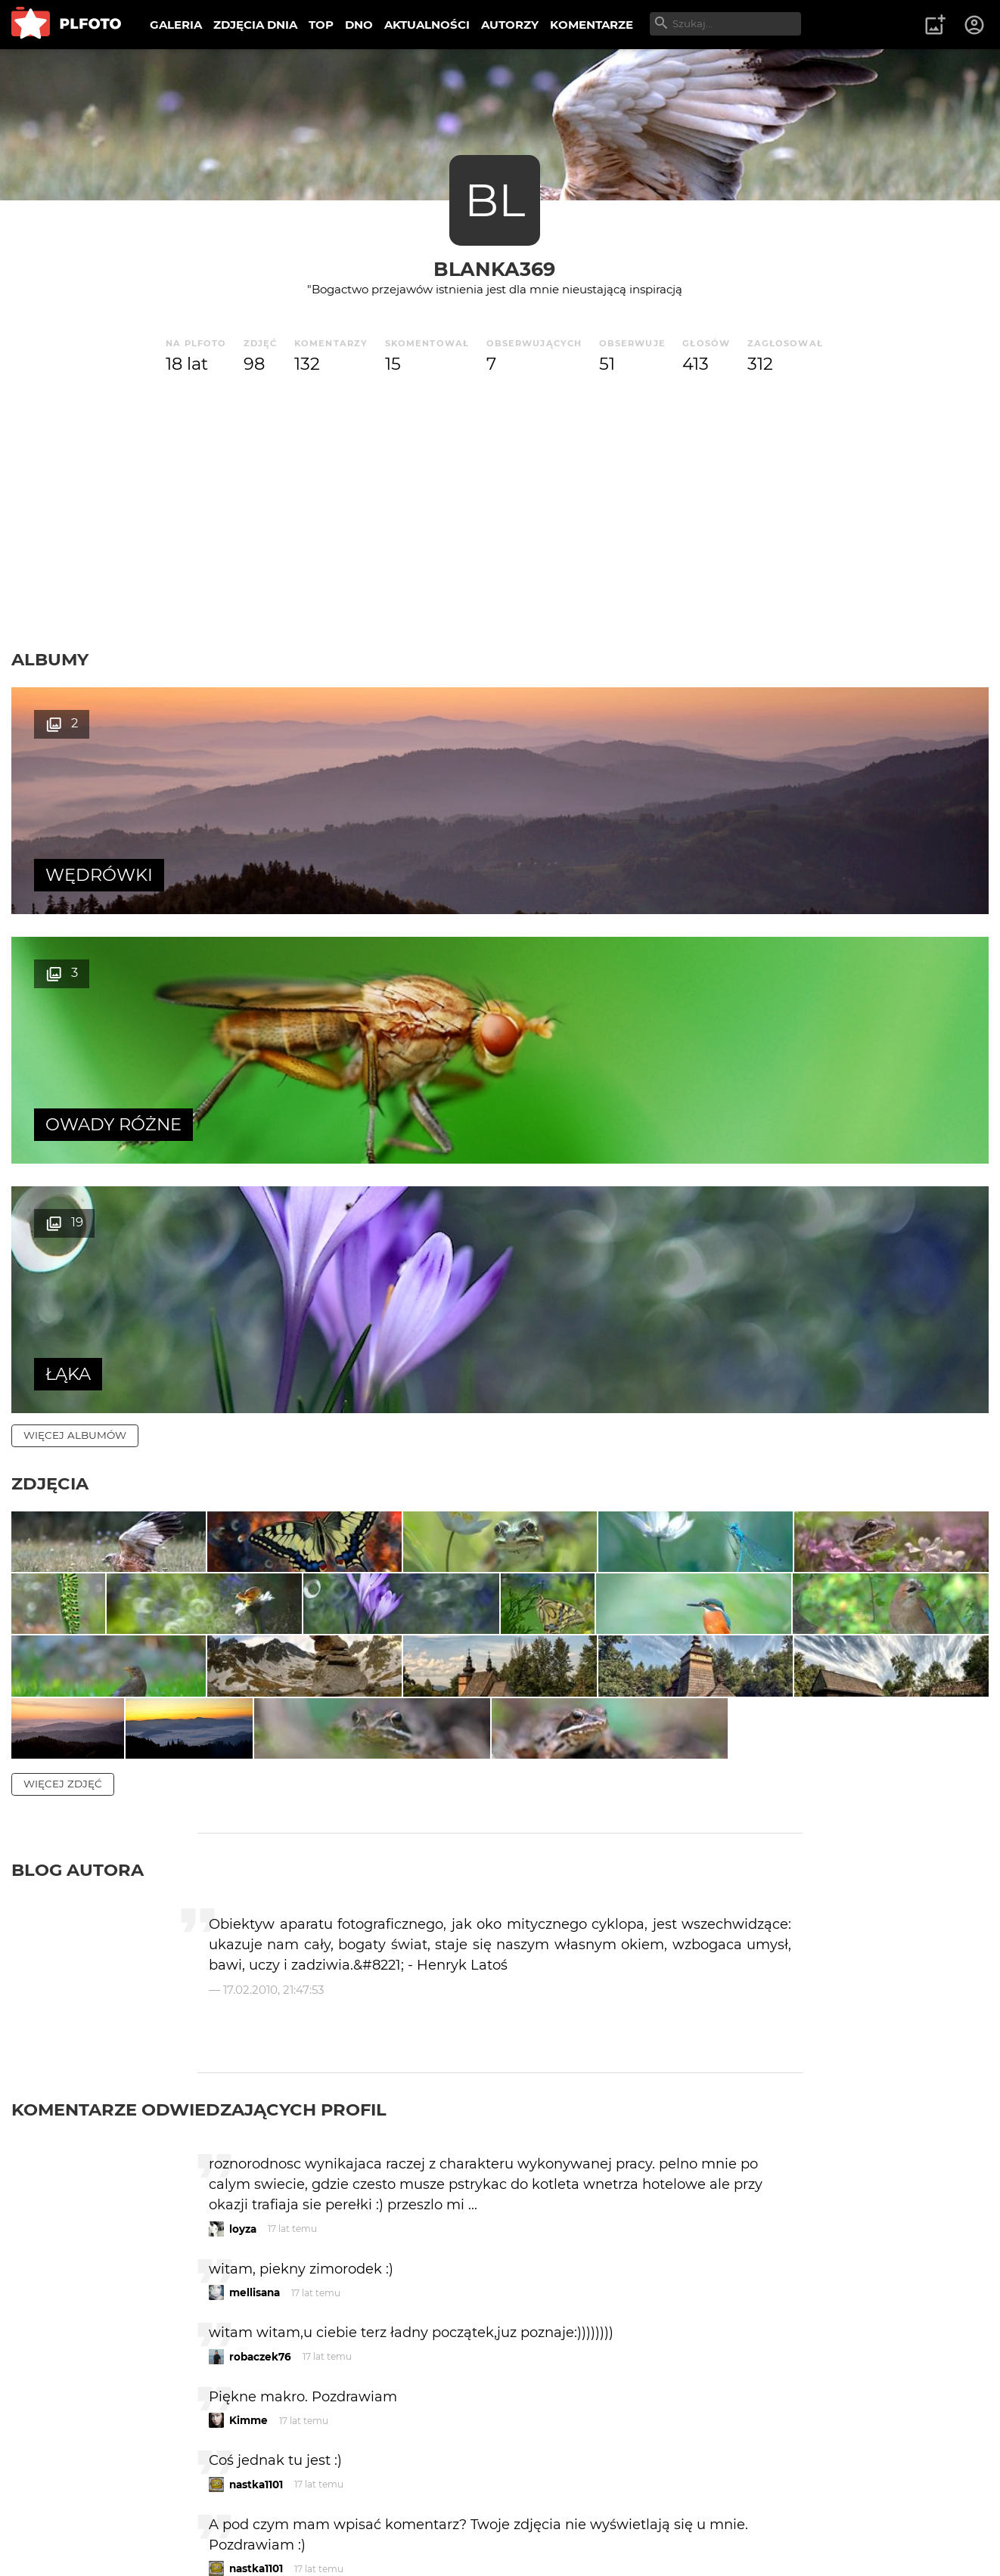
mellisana (254, 2005)
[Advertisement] (500, 512)
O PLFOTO (54, 2514)
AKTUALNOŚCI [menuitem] (427, 24)
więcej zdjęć (62, 1496)
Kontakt (355, 2514)
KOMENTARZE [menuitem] (591, 24)
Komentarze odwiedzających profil (199, 1822)
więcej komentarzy (83, 2410)
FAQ (221, 2514)
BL (494, 200)
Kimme (248, 2133)
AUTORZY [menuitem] (510, 24)
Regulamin (54, 2540)
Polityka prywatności (166, 2540)
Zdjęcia (50, 984)
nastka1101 (256, 2196)
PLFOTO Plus (146, 2514)
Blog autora (77, 1582)
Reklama (282, 2514)
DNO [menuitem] (359, 24)
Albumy (50, 659)
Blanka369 (494, 269)
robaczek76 (260, 2069)
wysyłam (749, 2344)
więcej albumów (74, 936)
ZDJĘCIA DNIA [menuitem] (255, 24)
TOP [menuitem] (321, 24)
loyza (242, 1941)
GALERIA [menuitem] (176, 24)
